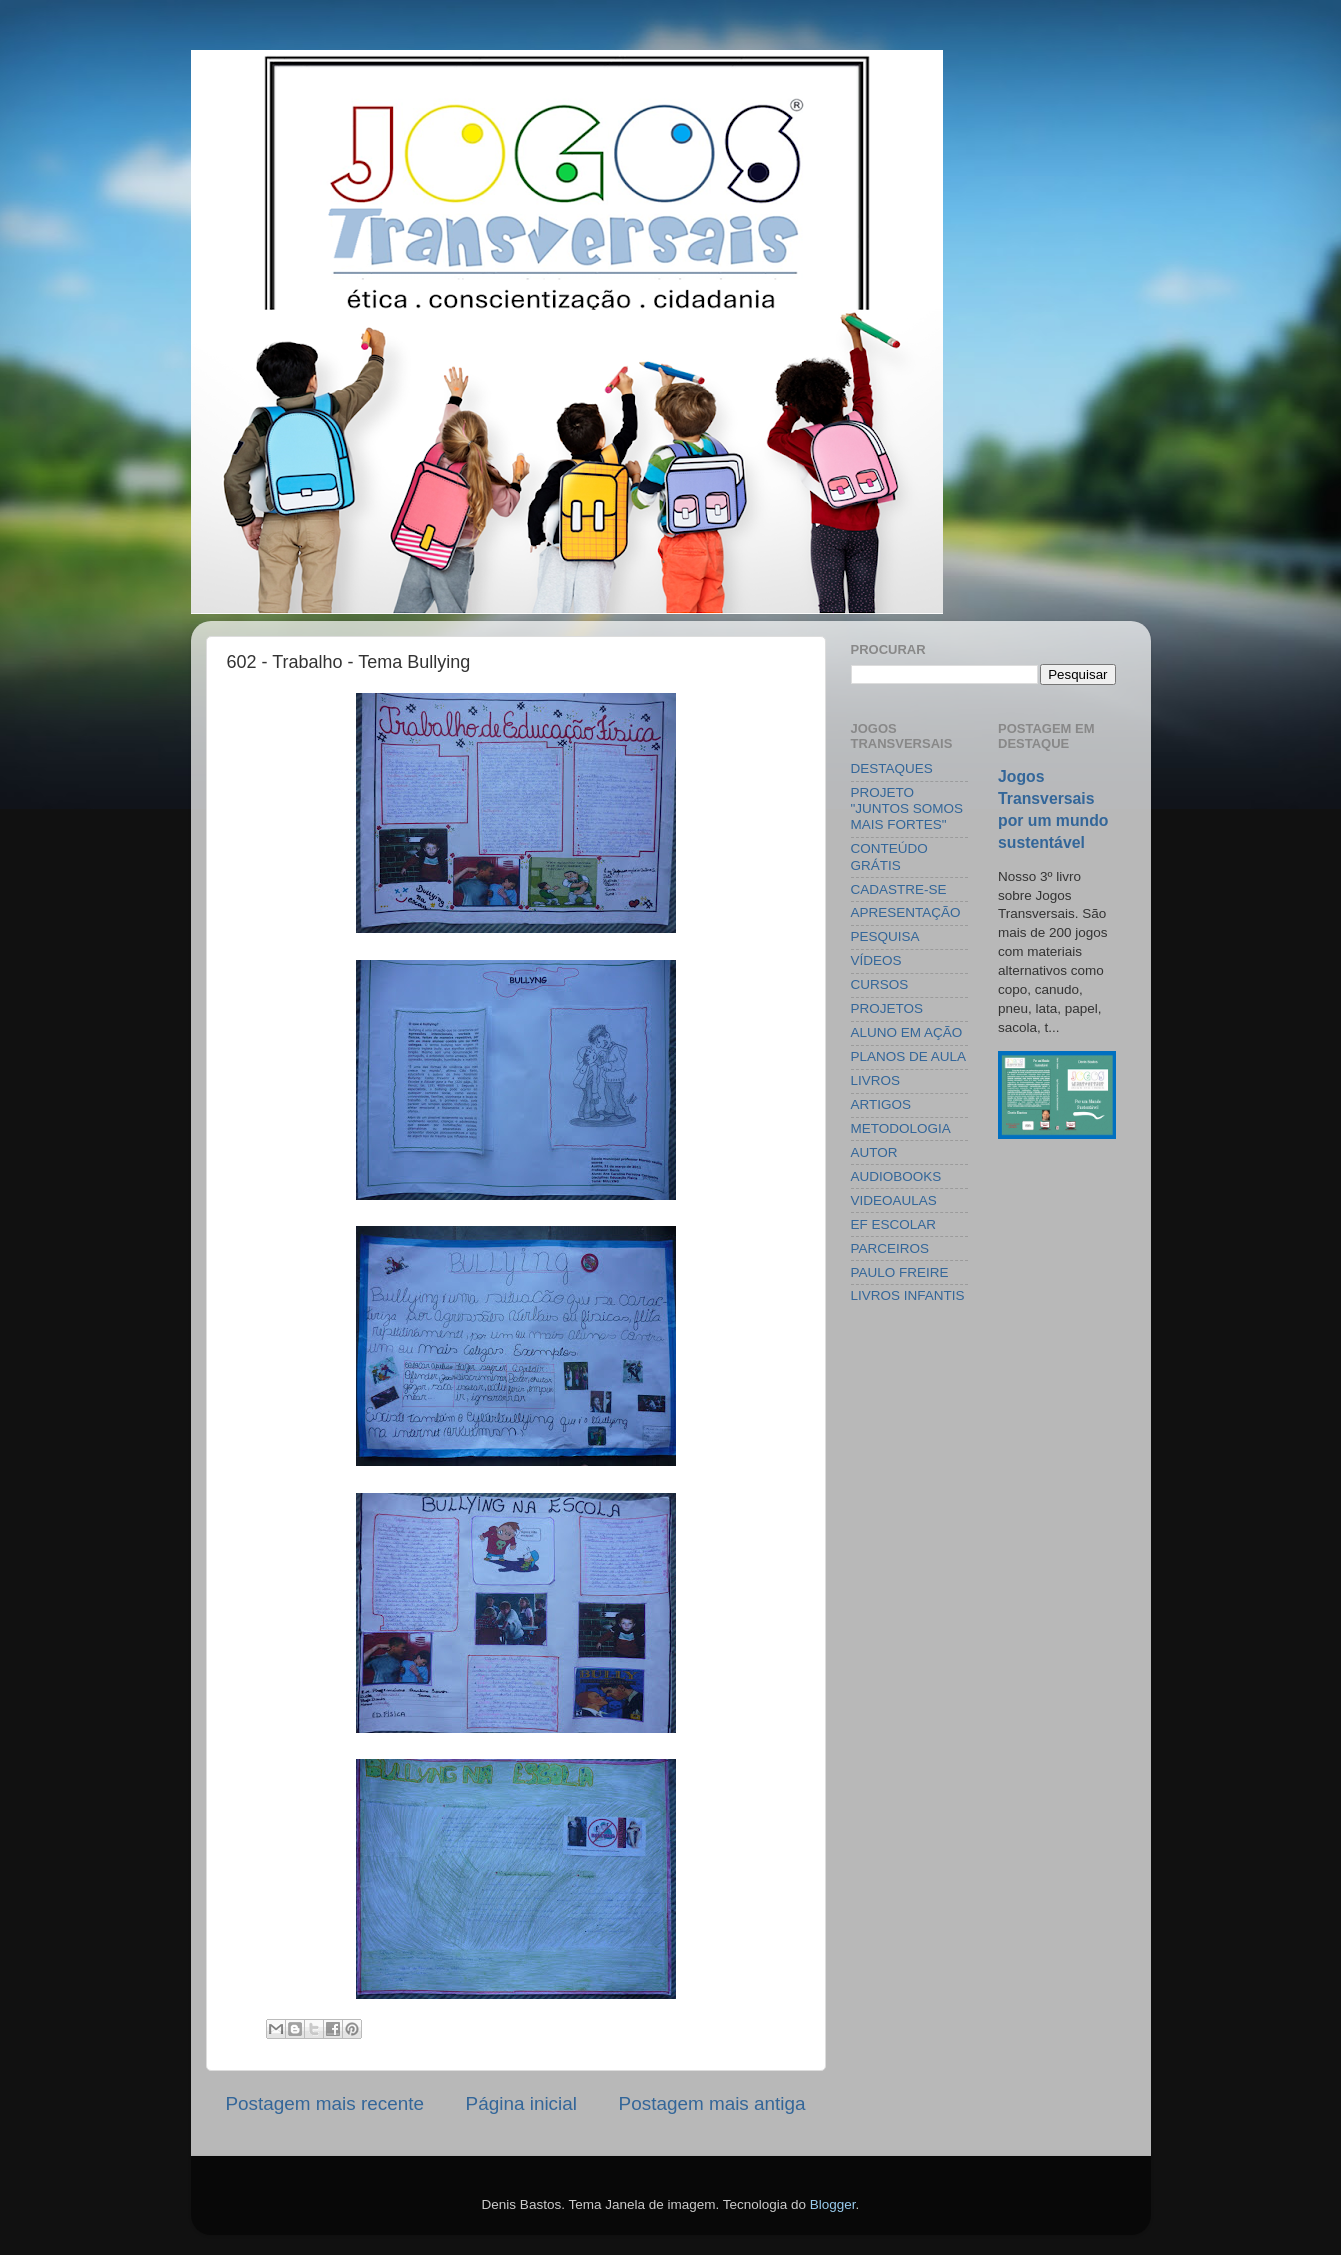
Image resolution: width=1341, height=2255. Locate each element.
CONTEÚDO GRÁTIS (889, 856)
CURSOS (880, 984)
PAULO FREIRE (900, 1272)
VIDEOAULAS (894, 1200)
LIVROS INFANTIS (908, 1295)
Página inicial (521, 2103)
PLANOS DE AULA (909, 1056)
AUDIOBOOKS (896, 1176)
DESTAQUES (892, 768)
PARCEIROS (890, 1248)
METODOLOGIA (901, 1128)
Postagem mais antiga (712, 2103)
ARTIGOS (881, 1104)
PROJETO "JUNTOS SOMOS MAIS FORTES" (907, 808)
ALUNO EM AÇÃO (907, 1032)
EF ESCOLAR (894, 1224)
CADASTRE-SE (899, 889)
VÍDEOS (876, 960)
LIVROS (876, 1080)
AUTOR (874, 1152)
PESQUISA (885, 936)
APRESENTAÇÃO (906, 912)
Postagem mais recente (325, 2103)
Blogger (833, 2204)
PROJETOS (887, 1008)
